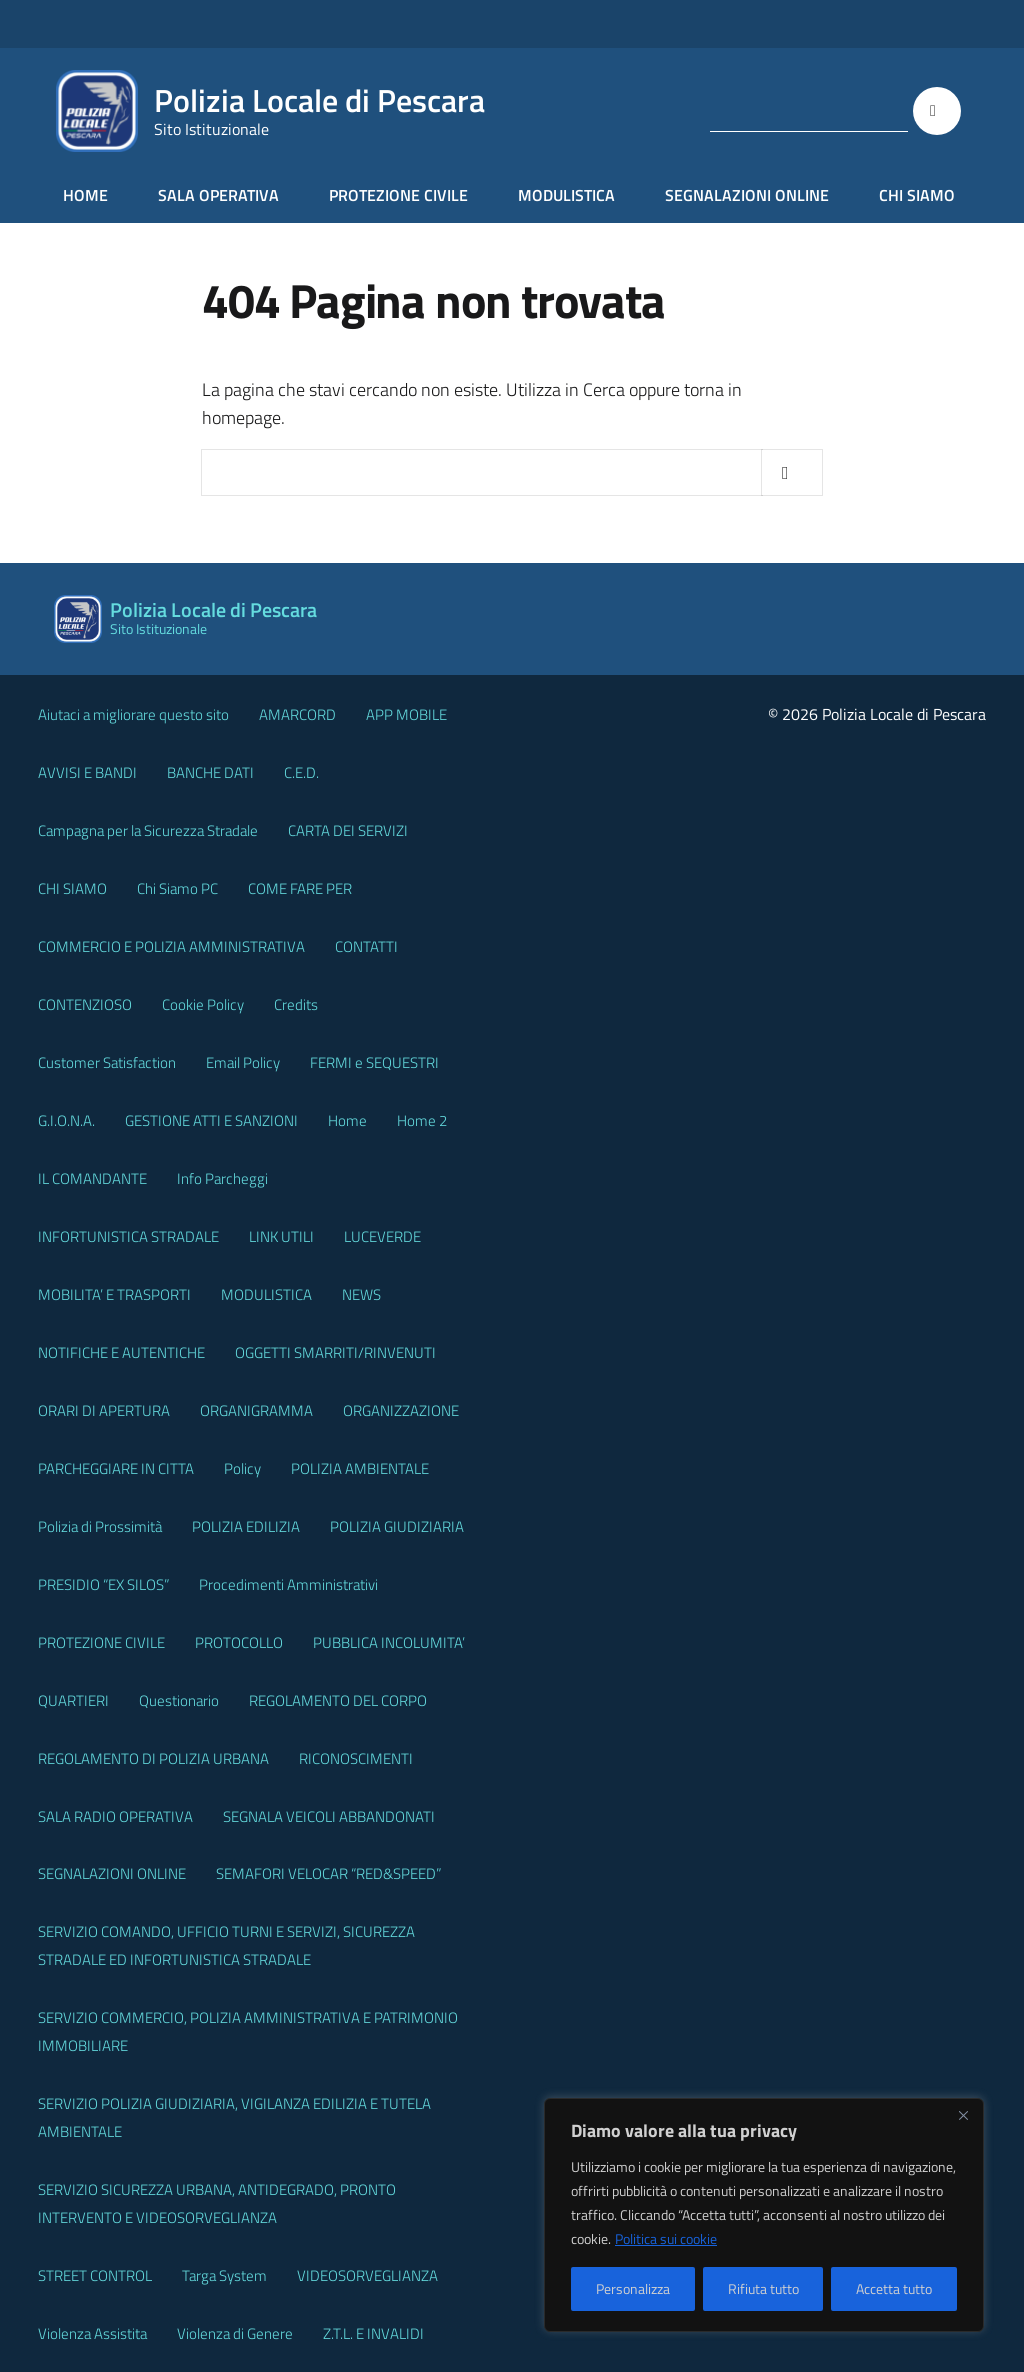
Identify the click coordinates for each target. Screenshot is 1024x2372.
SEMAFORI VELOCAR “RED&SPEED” (328, 1873)
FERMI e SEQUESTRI (374, 1062)
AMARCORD (297, 714)
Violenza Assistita (92, 2333)
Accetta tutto (894, 2288)
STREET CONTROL (95, 2275)
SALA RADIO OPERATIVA (115, 1816)
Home (347, 1120)
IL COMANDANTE (92, 1178)
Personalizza (633, 2288)
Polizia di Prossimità (100, 1526)
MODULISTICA (566, 195)
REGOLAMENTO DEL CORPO (338, 1700)
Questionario (179, 1700)
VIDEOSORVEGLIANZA (367, 2275)
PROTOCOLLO (239, 1642)
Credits (296, 1004)
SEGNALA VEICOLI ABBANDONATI (329, 1816)
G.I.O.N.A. (66, 1120)
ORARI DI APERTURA (104, 1410)
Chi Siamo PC (177, 888)
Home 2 (422, 1120)
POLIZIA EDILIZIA (246, 1526)
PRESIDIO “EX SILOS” (103, 1584)
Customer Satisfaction (107, 1062)
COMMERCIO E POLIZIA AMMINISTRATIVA (171, 946)
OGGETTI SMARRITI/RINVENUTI (335, 1352)
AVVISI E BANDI (87, 772)
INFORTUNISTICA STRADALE (128, 1236)
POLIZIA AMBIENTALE (360, 1468)
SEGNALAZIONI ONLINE (747, 195)
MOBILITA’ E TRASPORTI (114, 1294)
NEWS (361, 1294)
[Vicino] (963, 2115)
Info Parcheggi (222, 1178)
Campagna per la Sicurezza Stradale (148, 830)
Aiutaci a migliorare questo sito (133, 714)
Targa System (224, 2275)
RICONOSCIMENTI (356, 1758)
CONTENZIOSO (85, 1004)
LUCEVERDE (382, 1236)
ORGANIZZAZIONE (401, 1410)
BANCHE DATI (210, 772)
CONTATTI (366, 946)
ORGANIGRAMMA (256, 1410)
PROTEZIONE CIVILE (398, 195)
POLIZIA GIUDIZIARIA (397, 1526)
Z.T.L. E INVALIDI (373, 2333)
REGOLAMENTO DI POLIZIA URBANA (153, 1758)
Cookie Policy (203, 1004)
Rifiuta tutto (763, 2288)
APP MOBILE (406, 714)
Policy (242, 1468)
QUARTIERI (73, 1700)
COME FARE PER (300, 888)
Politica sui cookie (666, 2238)
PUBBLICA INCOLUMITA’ (389, 1642)
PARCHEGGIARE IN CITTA (116, 1468)
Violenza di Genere (235, 2333)
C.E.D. (301, 772)
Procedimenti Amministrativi (288, 1584)
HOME (85, 195)
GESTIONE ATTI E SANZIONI (211, 1120)
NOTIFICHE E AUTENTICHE (121, 1352)
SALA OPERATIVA (218, 195)
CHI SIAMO (917, 195)
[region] (764, 2215)
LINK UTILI (281, 1236)
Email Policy (243, 1062)
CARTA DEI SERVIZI (348, 830)
